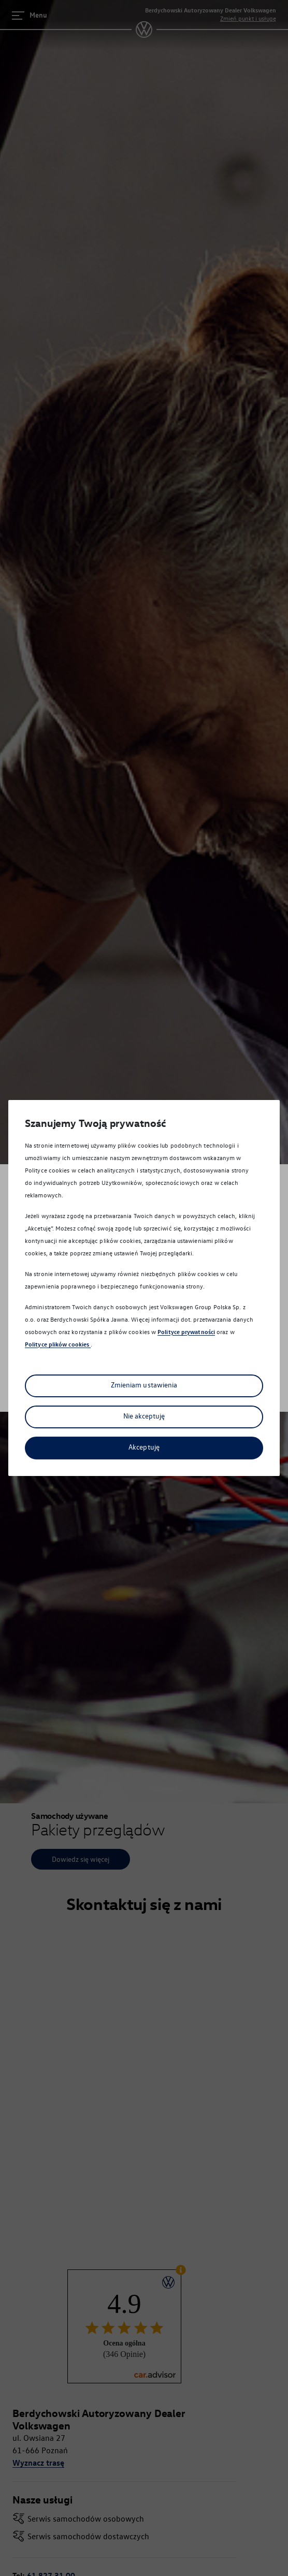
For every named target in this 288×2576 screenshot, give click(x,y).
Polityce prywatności (186, 1332)
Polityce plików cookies (58, 1344)
